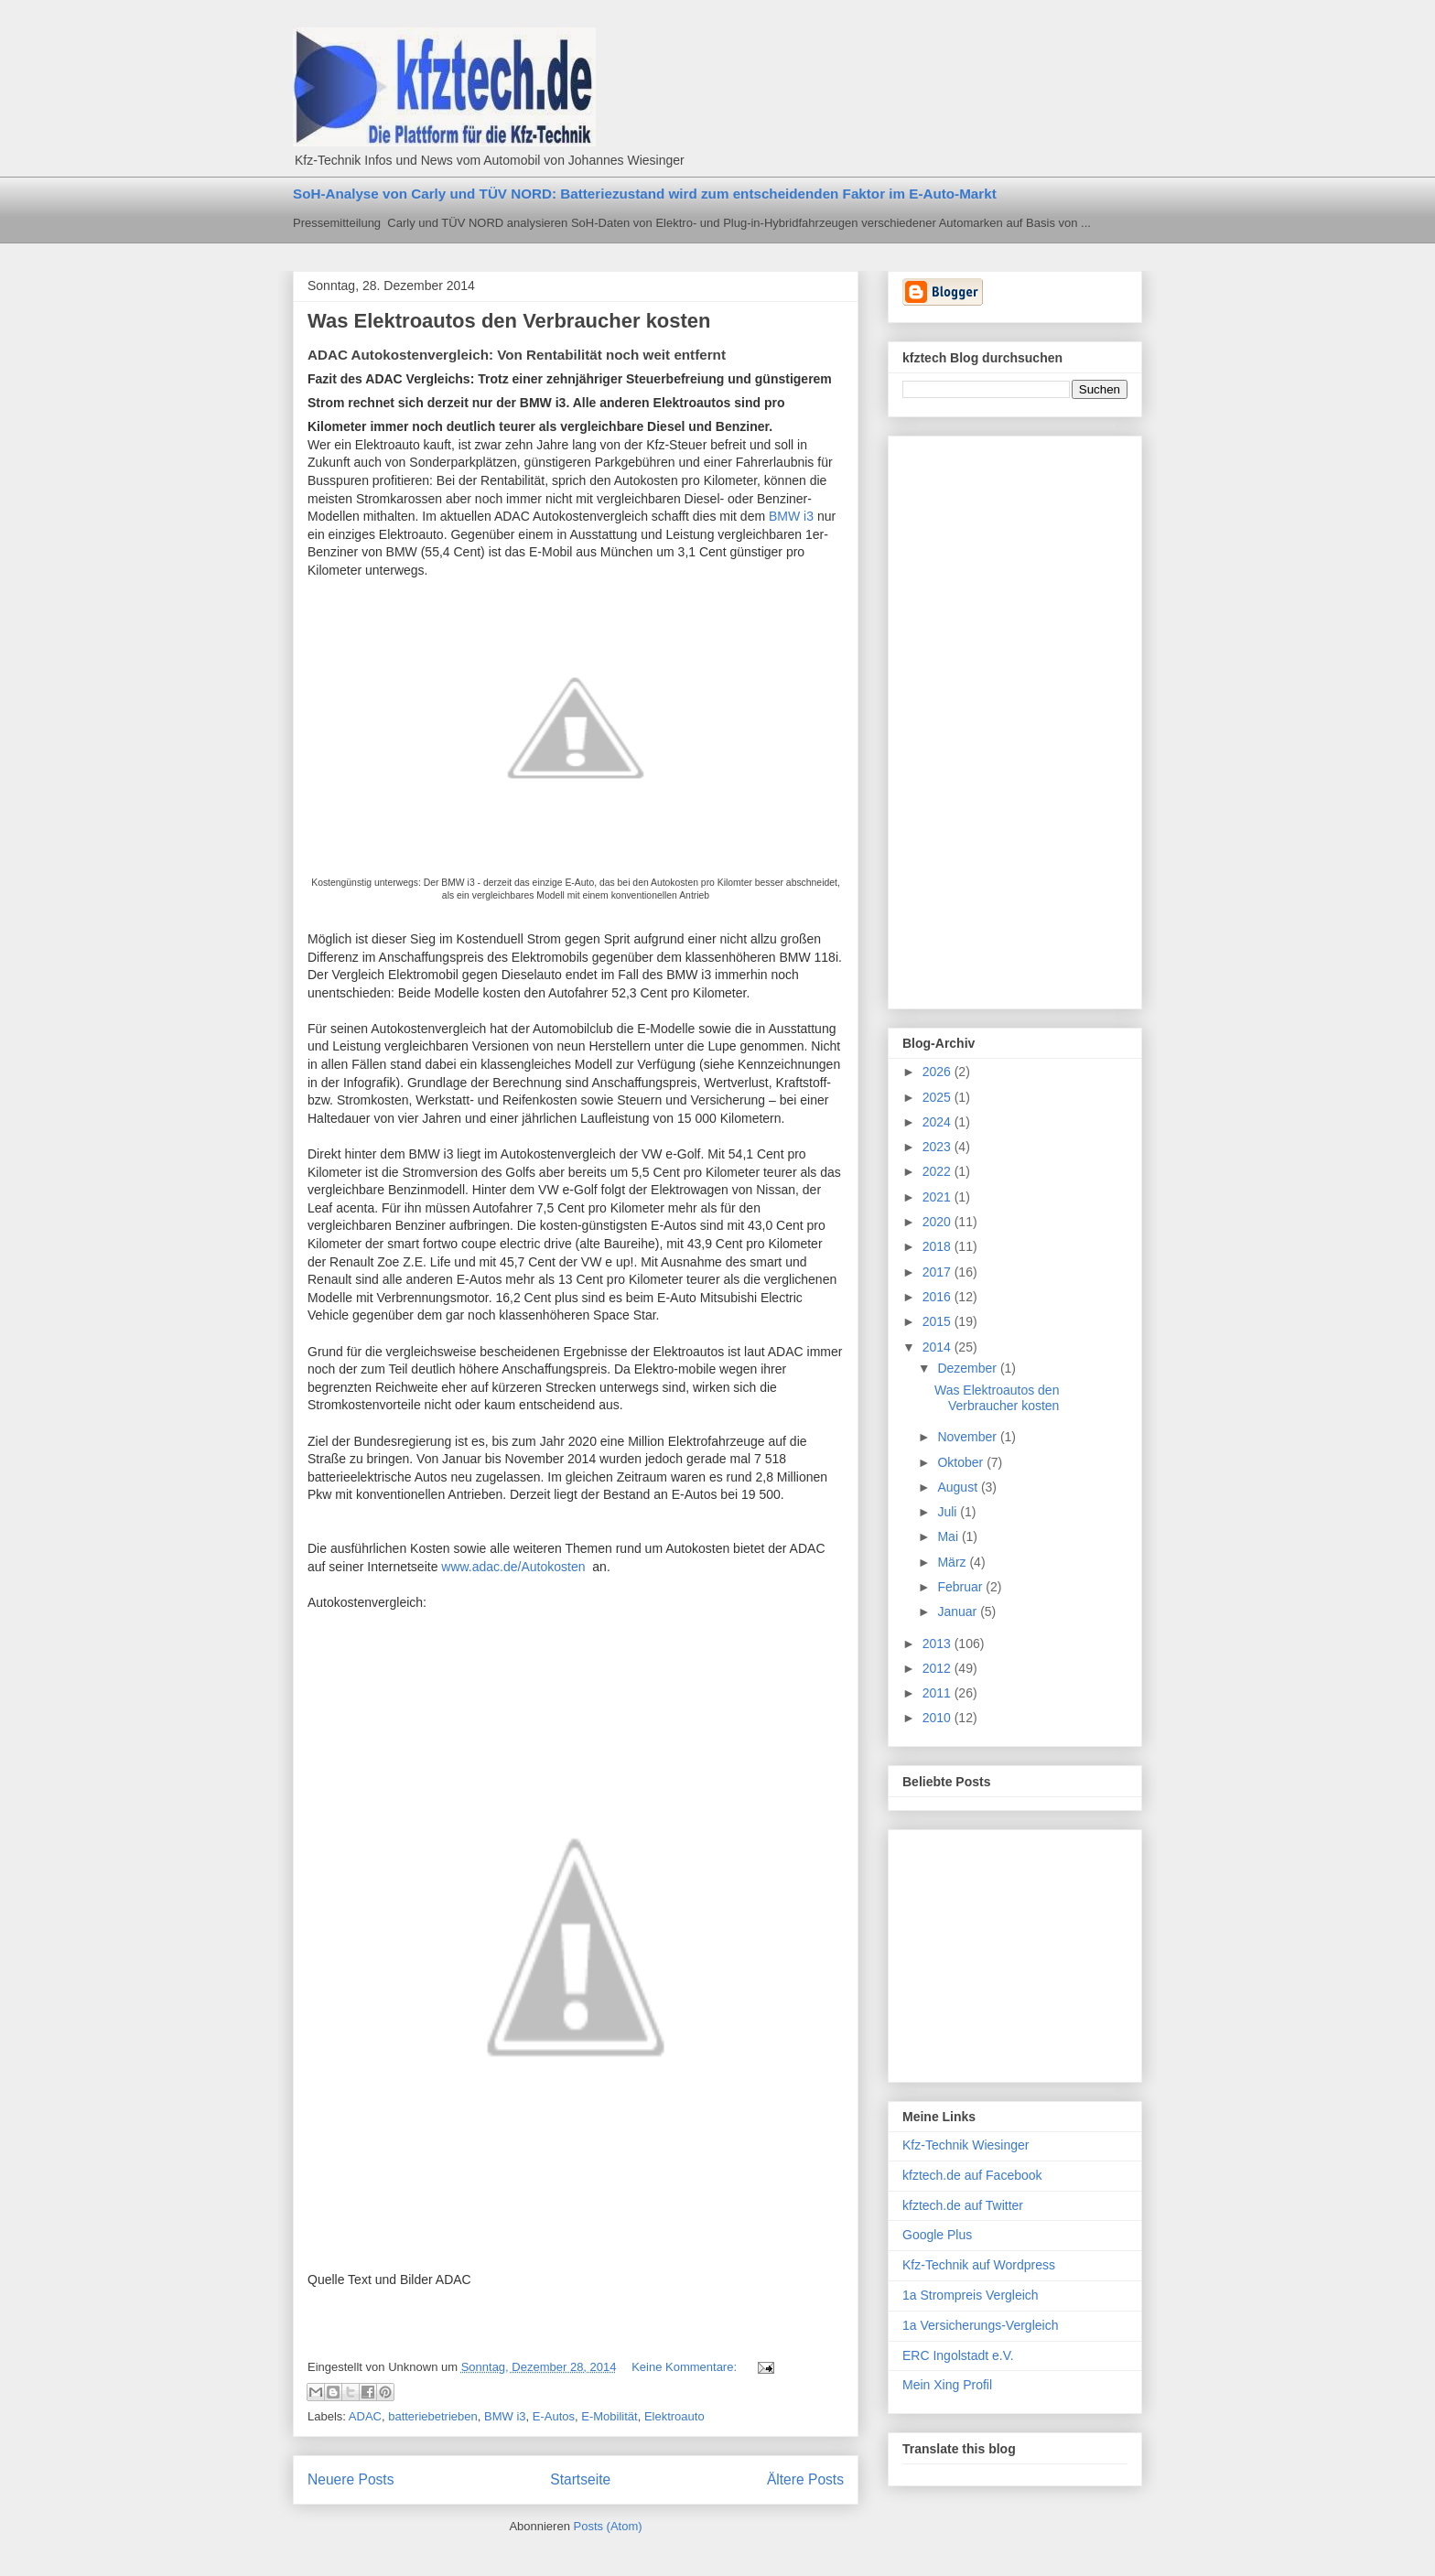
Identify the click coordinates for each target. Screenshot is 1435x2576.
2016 (938, 1296)
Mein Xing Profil (947, 2384)
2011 (938, 1693)
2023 (938, 1146)
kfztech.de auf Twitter (962, 2205)
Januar (958, 1611)
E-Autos (554, 2416)
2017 (938, 1272)
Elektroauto (674, 2416)
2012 (938, 1668)
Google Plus (937, 2234)
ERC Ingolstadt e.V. (958, 2355)
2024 (938, 1122)
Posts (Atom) (608, 2526)
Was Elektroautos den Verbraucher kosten (509, 320)
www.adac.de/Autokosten (513, 1566)
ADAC (365, 2416)
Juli (948, 1511)
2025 (938, 1097)
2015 (938, 1321)
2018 (938, 1246)
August (958, 1487)
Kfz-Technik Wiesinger (966, 2145)
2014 (938, 1347)
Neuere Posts (351, 2479)
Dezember (968, 1368)
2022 (938, 1171)
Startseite (580, 2479)
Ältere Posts (805, 2479)
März (953, 1562)
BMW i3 (791, 516)
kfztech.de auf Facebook (972, 2175)
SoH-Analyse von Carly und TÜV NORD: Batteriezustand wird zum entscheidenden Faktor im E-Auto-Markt (645, 193)
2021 (938, 1197)
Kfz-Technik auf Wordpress (978, 2265)
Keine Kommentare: (685, 2367)
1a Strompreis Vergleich (970, 2295)
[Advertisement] (975, 717)
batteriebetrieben (433, 2416)
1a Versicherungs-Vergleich (980, 2325)
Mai (949, 1536)
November (968, 1436)
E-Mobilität (609, 2416)
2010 (938, 1717)
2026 (938, 1071)
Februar (961, 1586)
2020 (938, 1221)
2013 (938, 1643)
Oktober (962, 1462)
